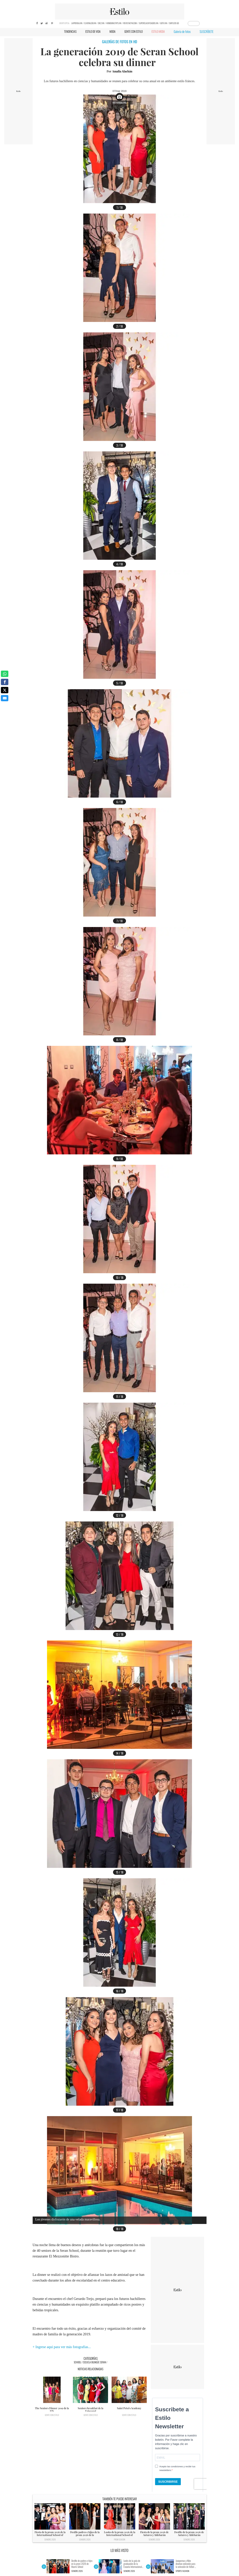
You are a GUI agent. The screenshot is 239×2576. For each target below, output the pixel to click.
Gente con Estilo (52, 2414)
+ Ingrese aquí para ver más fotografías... (62, 2347)
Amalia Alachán (122, 71)
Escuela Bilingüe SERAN (94, 2362)
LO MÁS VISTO (119, 2550)
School (77, 2362)
